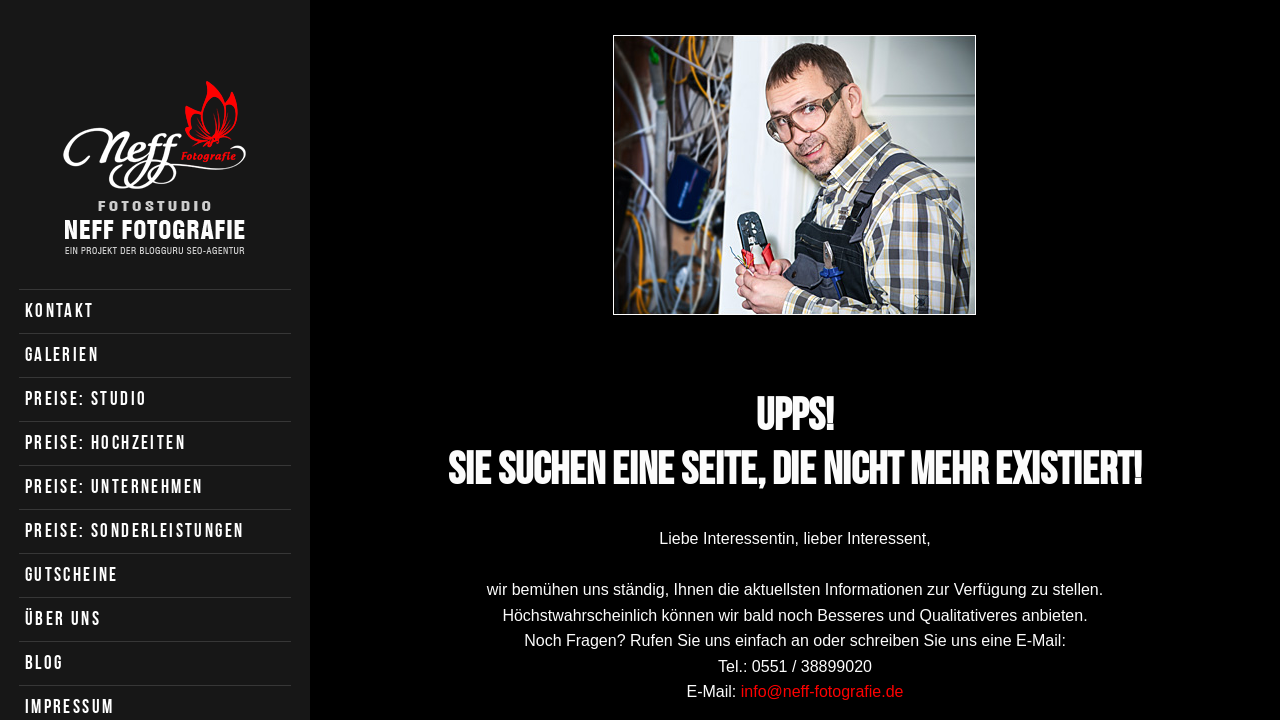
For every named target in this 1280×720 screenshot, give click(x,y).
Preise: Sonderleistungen (135, 530)
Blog (44, 662)
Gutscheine (72, 574)
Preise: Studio (86, 398)
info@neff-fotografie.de (822, 691)
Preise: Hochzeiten (105, 442)
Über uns (63, 618)
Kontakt (60, 310)
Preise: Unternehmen (114, 486)
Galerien (62, 354)
